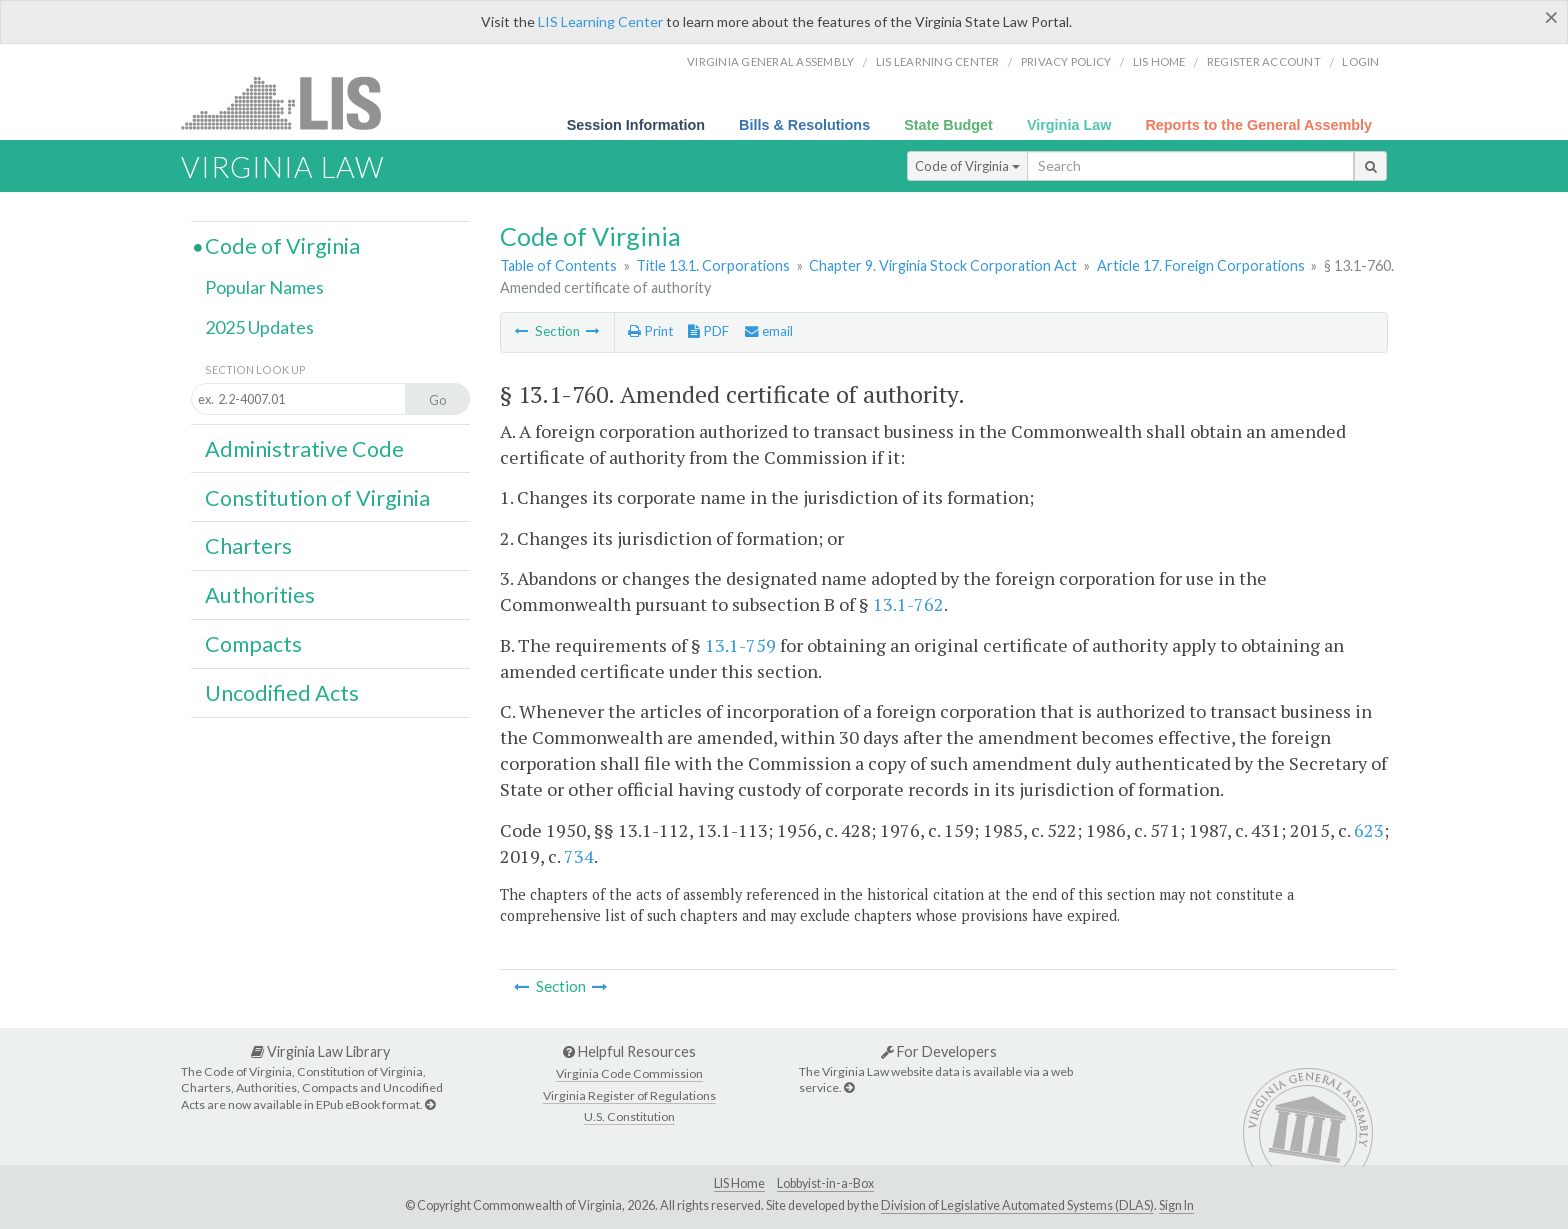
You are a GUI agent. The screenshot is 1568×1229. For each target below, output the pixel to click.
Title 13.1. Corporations (713, 265)
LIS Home (739, 1183)
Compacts (253, 644)
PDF (708, 331)
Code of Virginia (967, 166)
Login (1360, 61)
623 (1369, 830)
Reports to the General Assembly (1258, 125)
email (769, 331)
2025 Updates (259, 327)
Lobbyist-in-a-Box (825, 1183)
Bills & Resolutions (804, 125)
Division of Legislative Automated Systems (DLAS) (1017, 1205)
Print (650, 331)
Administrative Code (304, 449)
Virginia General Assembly (770, 61)
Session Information (636, 125)
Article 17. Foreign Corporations (1201, 265)
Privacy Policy (1066, 61)
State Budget (948, 125)
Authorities (260, 595)
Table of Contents (558, 265)
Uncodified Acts (282, 693)
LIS (292, 102)
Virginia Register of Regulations (629, 1095)
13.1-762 (908, 604)
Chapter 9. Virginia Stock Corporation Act (943, 265)
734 (579, 856)
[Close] (1551, 17)
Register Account (1264, 61)
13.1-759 (740, 645)
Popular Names (264, 287)
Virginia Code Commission (629, 1073)
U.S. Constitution (629, 1116)
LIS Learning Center (600, 21)
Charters (248, 546)
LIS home (1159, 61)
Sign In (1176, 1205)
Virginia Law (1069, 125)
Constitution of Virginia (317, 498)
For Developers (939, 1051)
